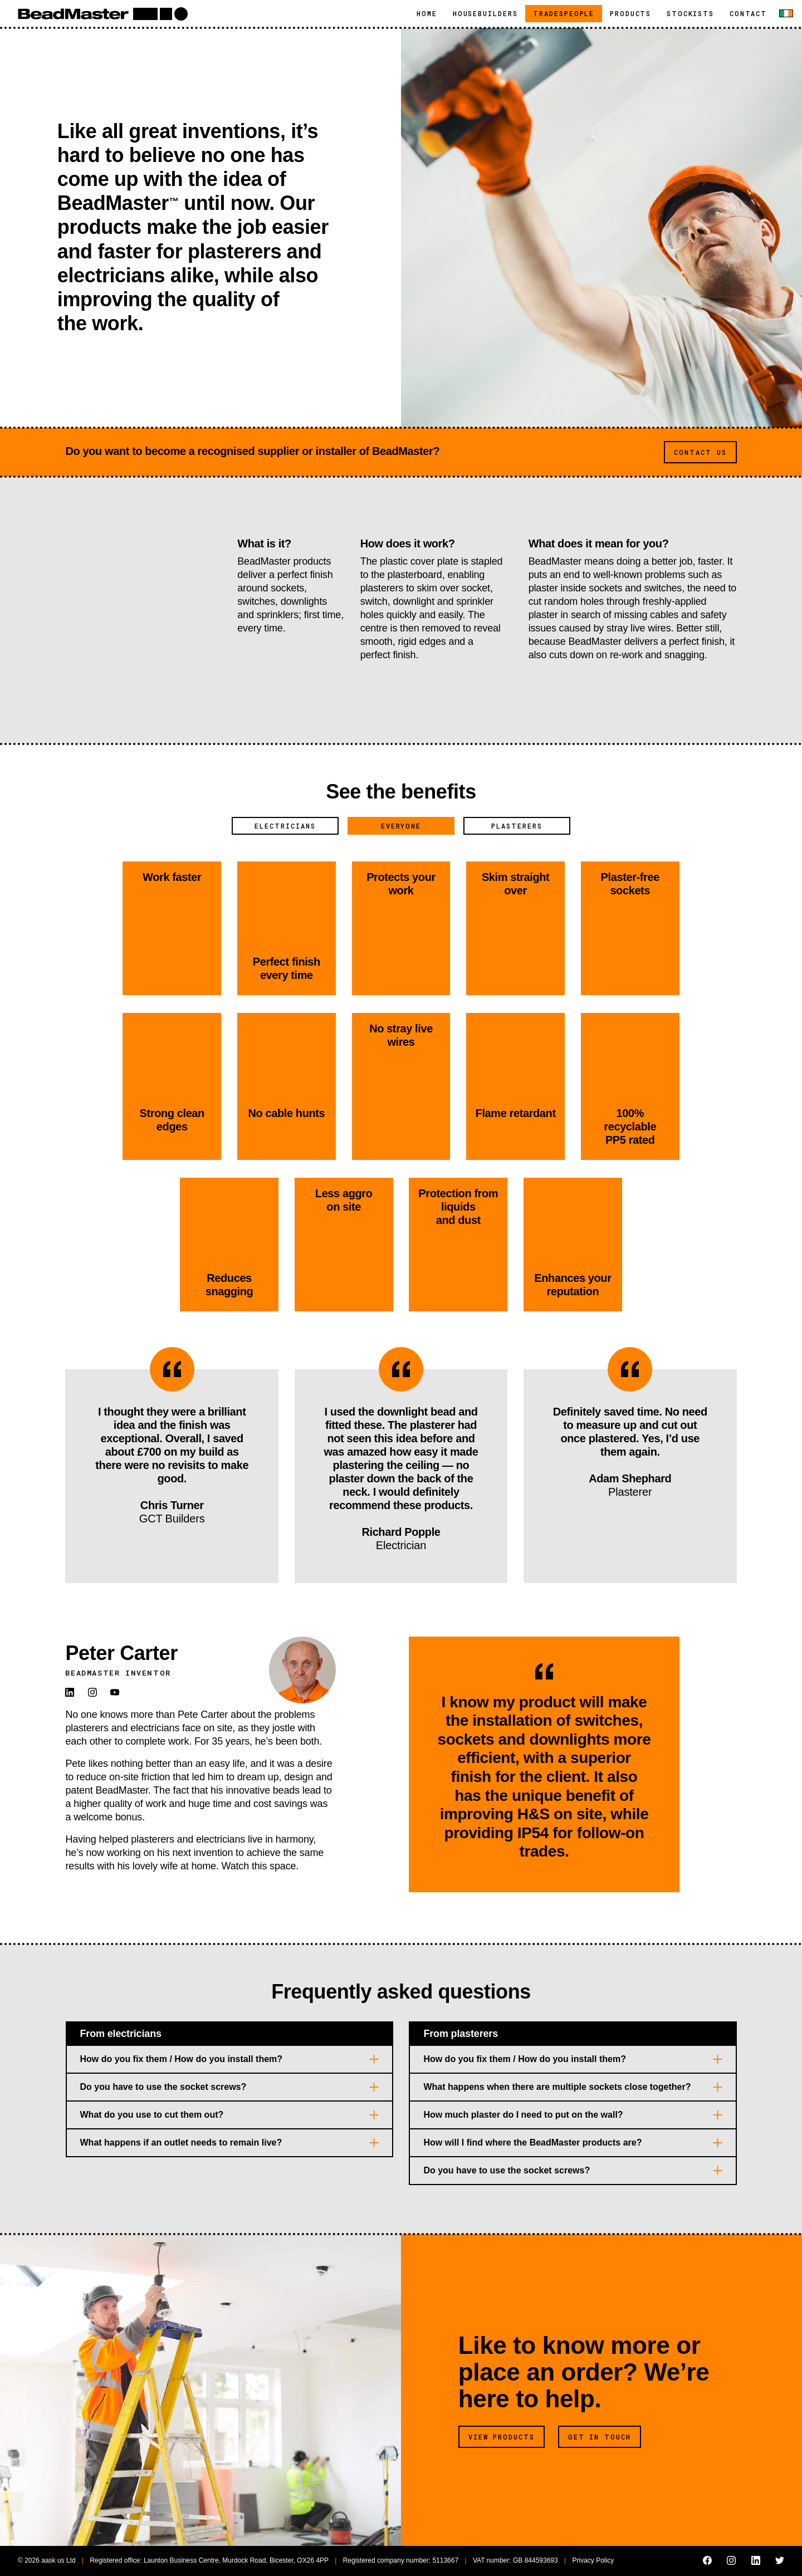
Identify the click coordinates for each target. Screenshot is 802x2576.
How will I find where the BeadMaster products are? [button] (532, 2142)
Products (630, 13)
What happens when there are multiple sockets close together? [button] (557, 2087)
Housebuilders (485, 13)
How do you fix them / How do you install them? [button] (181, 2059)
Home (427, 13)
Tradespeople (567, 13)
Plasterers (516, 825)
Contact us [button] (700, 452)
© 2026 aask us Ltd (47, 2560)
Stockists (690, 13)
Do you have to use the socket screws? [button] (163, 2087)
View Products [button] (501, 2436)
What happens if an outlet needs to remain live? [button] (181, 2142)
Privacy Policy (593, 2560)
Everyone (401, 825)
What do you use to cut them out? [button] (152, 2114)
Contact (748, 13)
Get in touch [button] (599, 2436)
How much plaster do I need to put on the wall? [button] (523, 2114)
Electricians (285, 825)
